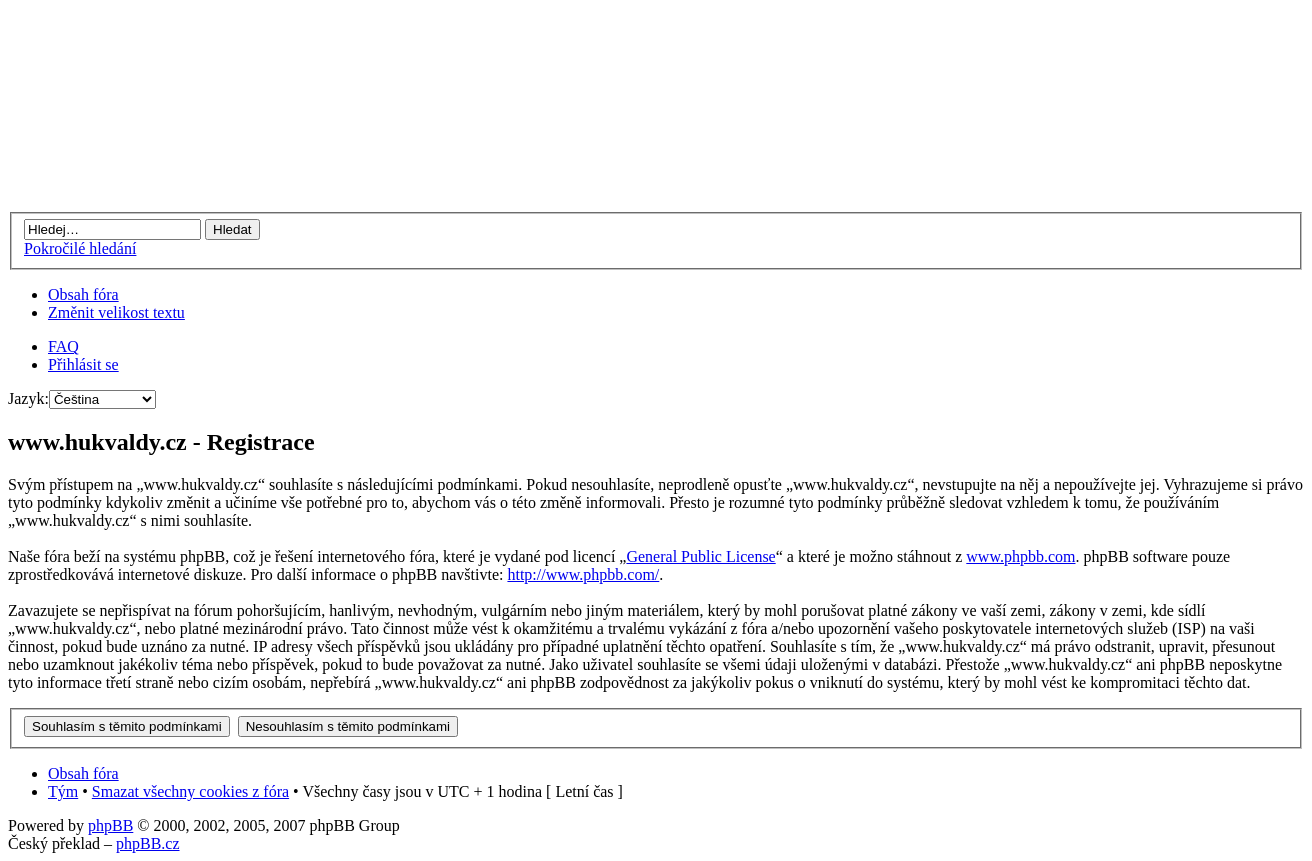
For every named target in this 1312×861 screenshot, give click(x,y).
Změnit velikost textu (116, 312)
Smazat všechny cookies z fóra (190, 791)
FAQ (63, 346)
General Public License (700, 556)
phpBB (110, 825)
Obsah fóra (83, 294)
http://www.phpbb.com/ (583, 574)
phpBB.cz (148, 843)
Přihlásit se (83, 364)
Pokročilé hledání (80, 248)
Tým (63, 791)
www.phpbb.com (1020, 556)
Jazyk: (28, 398)
